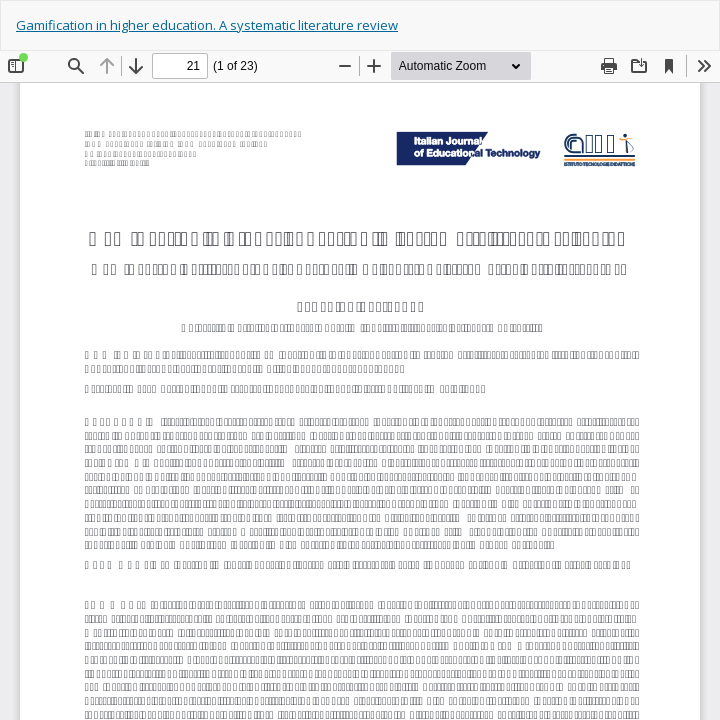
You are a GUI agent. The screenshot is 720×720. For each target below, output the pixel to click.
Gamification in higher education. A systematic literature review (207, 25)
